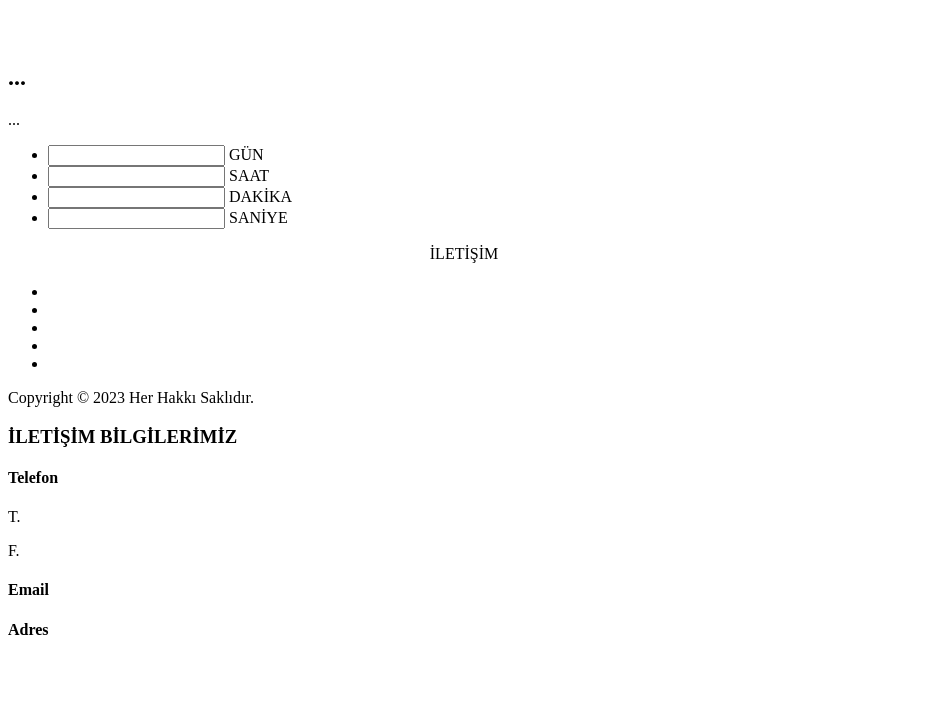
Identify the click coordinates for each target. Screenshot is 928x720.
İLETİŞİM (464, 253)
